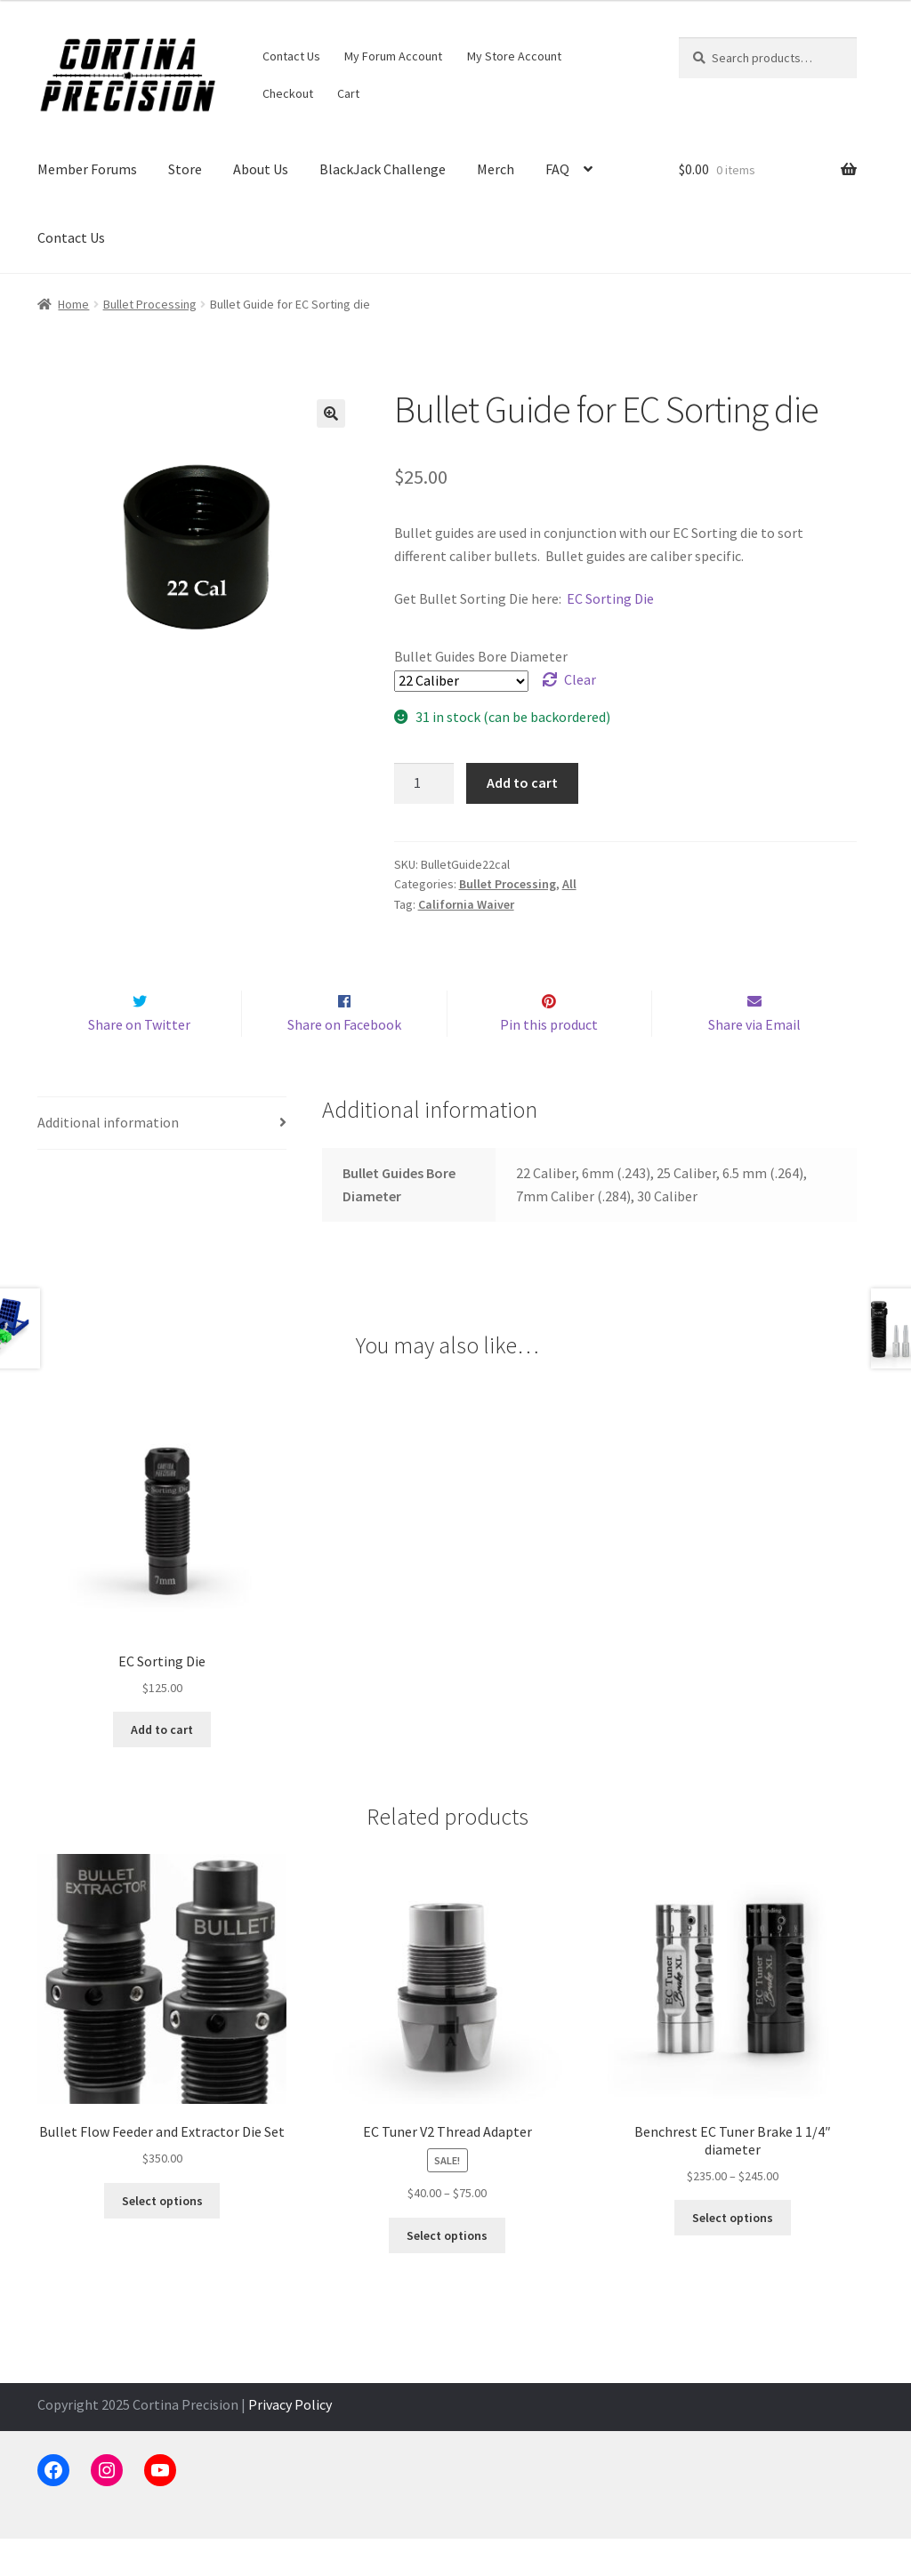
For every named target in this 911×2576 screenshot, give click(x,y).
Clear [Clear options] (580, 679)
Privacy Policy (290, 2442)
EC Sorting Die (610, 598)
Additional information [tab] (108, 1160)
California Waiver (466, 904)
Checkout (287, 93)
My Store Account (514, 56)
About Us (260, 169)
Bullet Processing (150, 304)
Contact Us (291, 56)
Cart (348, 93)
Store (185, 169)
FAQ (557, 169)
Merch (495, 169)
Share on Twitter (139, 1062)
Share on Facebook (344, 1062)
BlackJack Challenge (382, 169)
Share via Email (754, 1062)
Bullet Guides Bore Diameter (481, 656)
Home (73, 304)
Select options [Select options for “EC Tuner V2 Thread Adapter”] (447, 2273)
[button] (331, 413)
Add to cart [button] (162, 1767)
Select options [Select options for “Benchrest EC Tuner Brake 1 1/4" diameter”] (732, 2255)
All (569, 884)
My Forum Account (393, 56)
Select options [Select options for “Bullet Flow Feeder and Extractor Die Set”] (162, 2238)
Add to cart (522, 782)
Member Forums (87, 169)
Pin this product (549, 1062)
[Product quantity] (424, 783)
